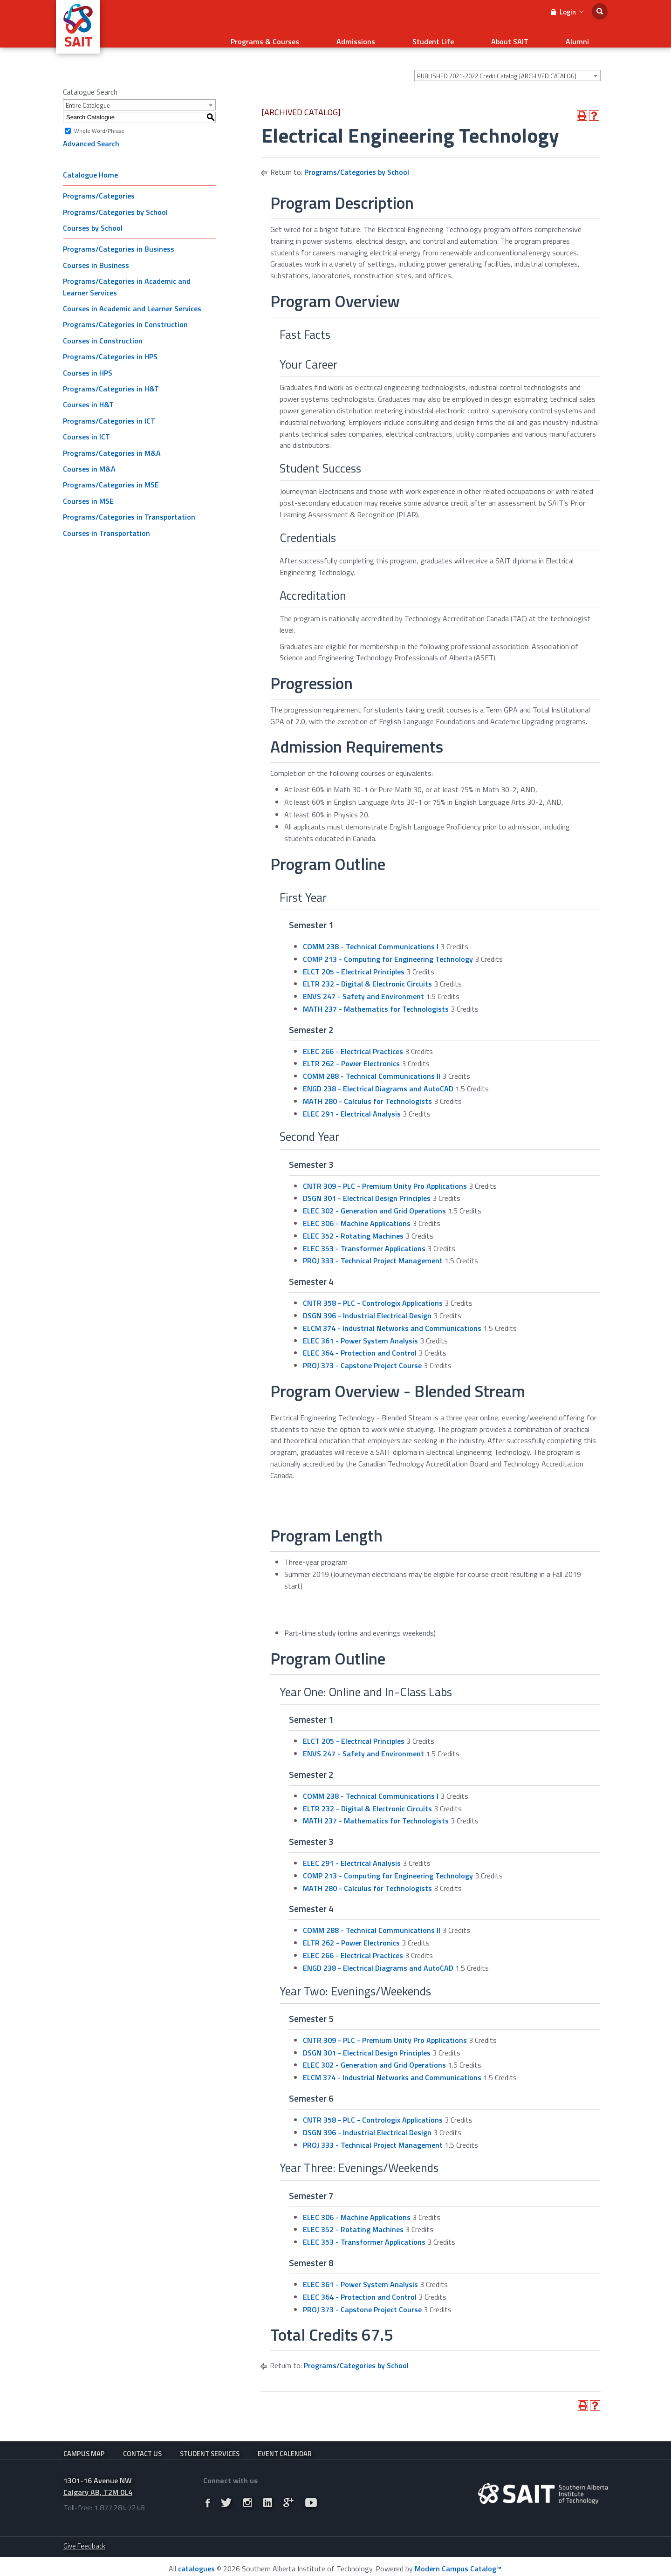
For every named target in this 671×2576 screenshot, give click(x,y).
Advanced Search (91, 131)
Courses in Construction (103, 329)
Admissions (421, 35)
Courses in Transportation (106, 521)
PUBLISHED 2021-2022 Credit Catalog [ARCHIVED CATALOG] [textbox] (496, 64)
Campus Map (84, 2442)
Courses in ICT (86, 425)
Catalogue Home (90, 163)
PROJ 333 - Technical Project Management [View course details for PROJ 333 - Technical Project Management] (373, 1248)
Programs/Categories (99, 184)
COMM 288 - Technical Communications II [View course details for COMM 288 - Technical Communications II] (371, 1064)
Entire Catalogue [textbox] (88, 93)
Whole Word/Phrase (99, 118)
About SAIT (537, 35)
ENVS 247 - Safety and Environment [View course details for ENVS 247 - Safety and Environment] (363, 984)
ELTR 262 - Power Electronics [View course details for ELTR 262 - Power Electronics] (351, 1051)
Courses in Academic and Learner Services (132, 296)
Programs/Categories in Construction (125, 312)
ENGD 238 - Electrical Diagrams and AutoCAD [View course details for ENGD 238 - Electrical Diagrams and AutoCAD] (378, 1076)
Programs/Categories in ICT (109, 409)
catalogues (196, 2563)
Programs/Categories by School (115, 200)
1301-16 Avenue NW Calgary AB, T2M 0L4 (97, 2482)
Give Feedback (84, 2541)
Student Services (210, 2442)
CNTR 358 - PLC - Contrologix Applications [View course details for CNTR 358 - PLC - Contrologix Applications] (373, 1291)
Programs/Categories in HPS (110, 344)
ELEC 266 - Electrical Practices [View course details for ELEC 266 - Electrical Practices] (353, 1039)
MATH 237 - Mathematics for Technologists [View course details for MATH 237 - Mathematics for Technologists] (376, 997)
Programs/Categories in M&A (112, 441)
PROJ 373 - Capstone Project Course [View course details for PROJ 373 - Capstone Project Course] (362, 1353)
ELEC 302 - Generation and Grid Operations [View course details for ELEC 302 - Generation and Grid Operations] (374, 1199)
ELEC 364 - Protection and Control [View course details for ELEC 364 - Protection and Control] (360, 1341)
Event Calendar (285, 2442)
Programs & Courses (349, 35)
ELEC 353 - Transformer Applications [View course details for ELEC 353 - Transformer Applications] (364, 1236)
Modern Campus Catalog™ (458, 2563)
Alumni (586, 35)
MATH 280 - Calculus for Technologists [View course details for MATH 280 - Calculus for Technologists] (367, 1089)
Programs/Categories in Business (118, 237)
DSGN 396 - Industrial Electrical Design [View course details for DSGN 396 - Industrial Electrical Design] (367, 1303)
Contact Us (142, 2442)
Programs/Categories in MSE (111, 473)
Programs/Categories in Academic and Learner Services (127, 275)
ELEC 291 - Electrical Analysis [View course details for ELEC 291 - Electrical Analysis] (352, 1102)
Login (567, 12)
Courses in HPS (87, 361)
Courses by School (93, 216)
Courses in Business (96, 253)
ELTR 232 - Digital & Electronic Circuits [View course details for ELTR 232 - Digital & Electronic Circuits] (367, 972)
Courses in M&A (89, 457)
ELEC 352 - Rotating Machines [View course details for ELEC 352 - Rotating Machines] (353, 1224)
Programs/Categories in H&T (111, 377)
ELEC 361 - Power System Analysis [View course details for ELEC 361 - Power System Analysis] (360, 1329)
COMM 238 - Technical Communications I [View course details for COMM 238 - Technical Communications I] (370, 934)
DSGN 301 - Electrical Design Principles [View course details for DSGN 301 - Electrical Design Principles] (367, 1186)
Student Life (479, 35)
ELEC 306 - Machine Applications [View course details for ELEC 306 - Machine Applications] (357, 1211)
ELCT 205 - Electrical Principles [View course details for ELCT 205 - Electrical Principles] (353, 960)
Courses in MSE (88, 489)
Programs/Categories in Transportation (129, 505)
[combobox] (507, 63)
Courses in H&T (88, 392)
